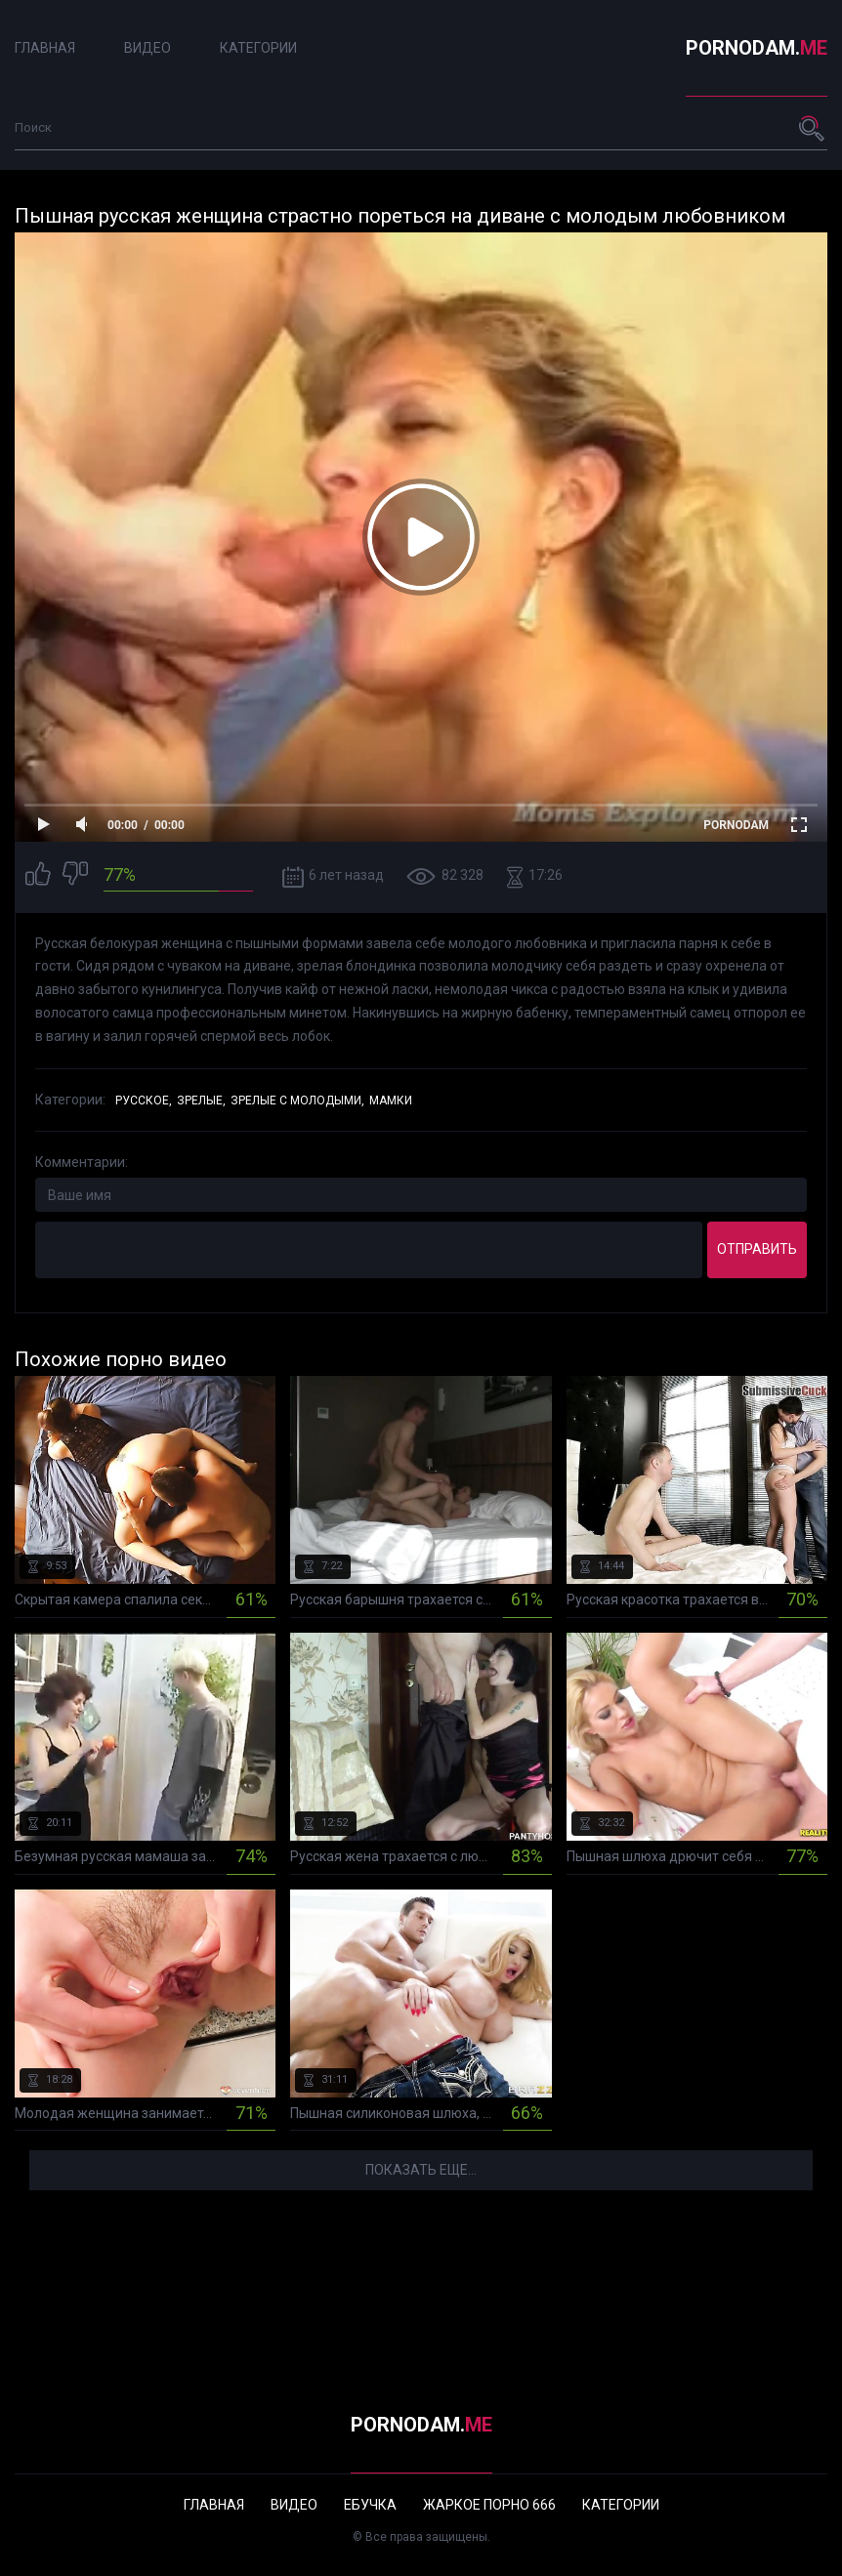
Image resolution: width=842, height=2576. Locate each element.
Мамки (390, 1100)
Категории (258, 48)
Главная (45, 48)
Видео (147, 48)
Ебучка (370, 2505)
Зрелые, (201, 1100)
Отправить (757, 1249)
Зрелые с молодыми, (297, 1100)
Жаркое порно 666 (489, 2505)
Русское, (143, 1100)
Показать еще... (421, 2170)
